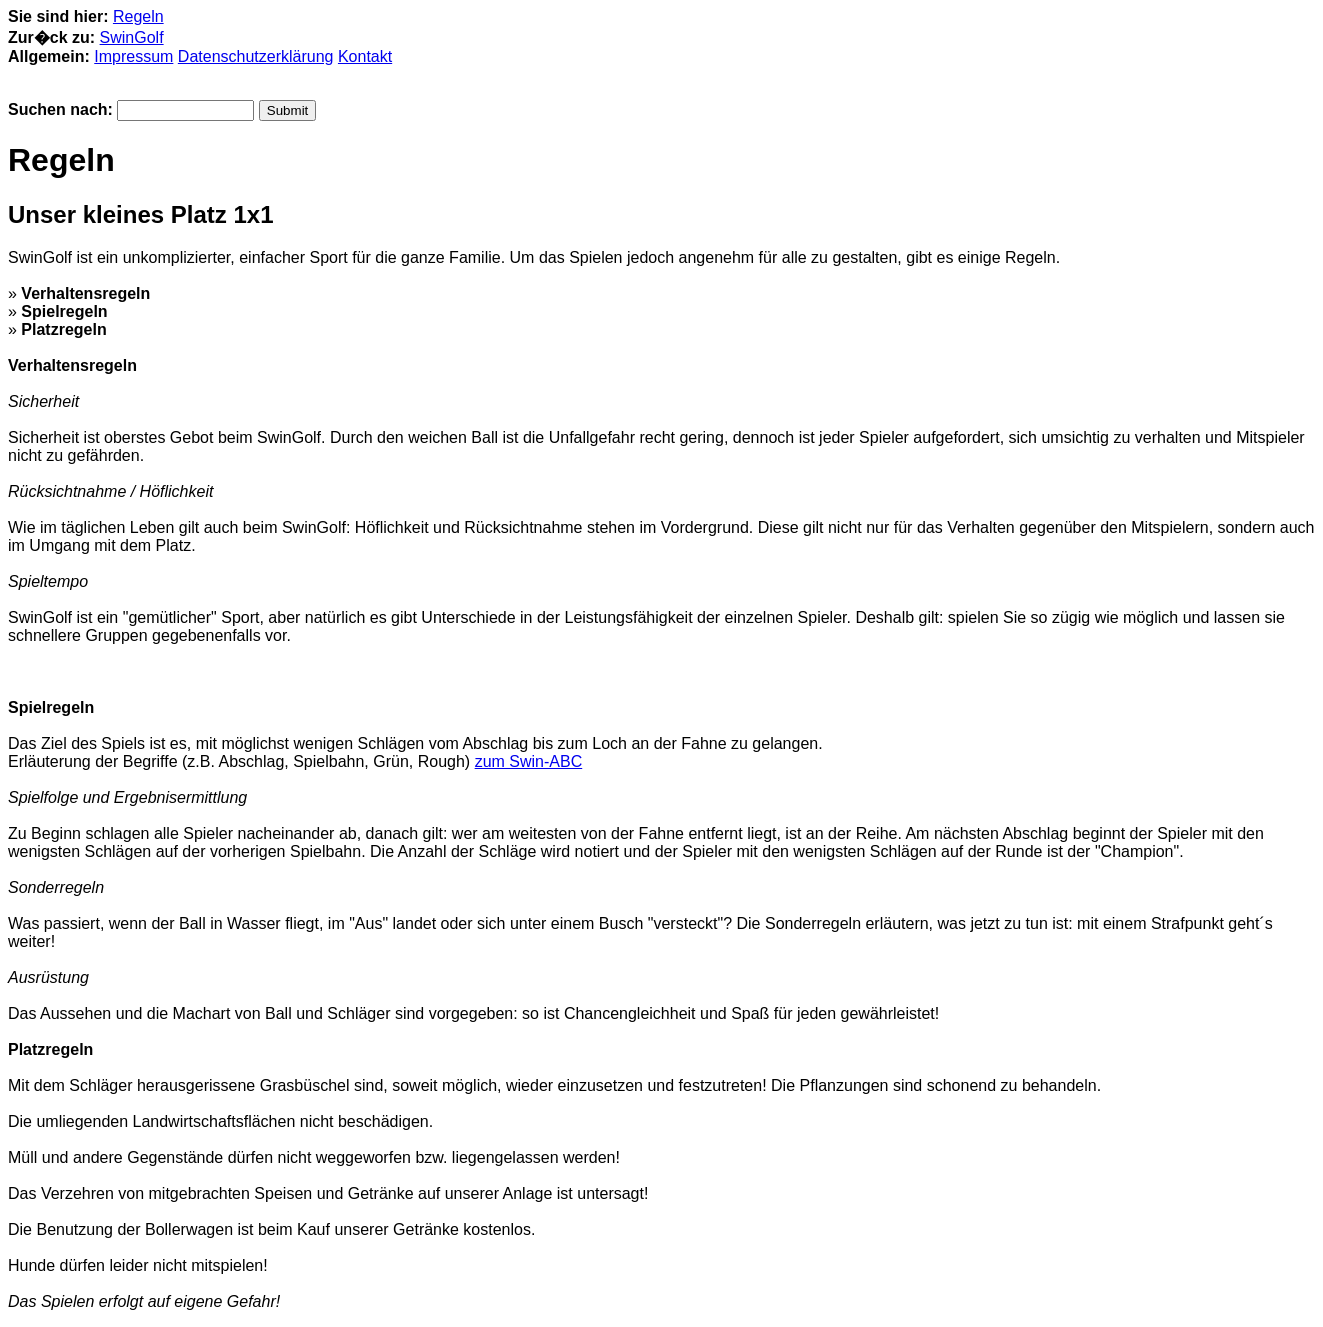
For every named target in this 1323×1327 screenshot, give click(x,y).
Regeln (138, 16)
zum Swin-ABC (529, 761)
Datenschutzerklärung (256, 56)
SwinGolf (132, 37)
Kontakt (365, 56)
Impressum (133, 56)
